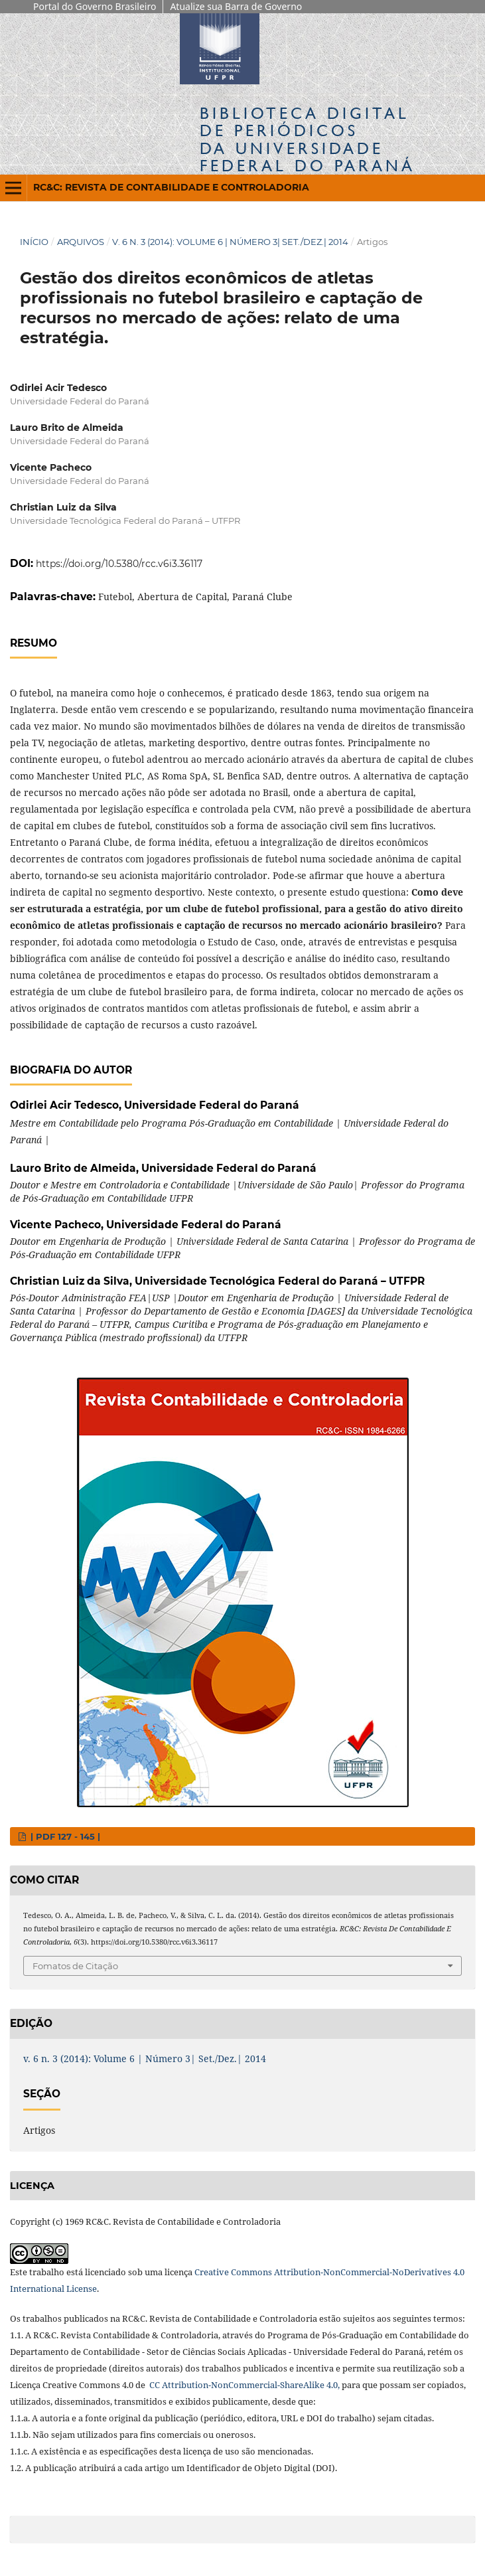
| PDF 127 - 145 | (64, 1836)
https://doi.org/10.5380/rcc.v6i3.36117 (119, 564)
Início (34, 241)
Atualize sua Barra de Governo (236, 6)
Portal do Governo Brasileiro (94, 6)
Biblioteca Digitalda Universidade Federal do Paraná (307, 139)
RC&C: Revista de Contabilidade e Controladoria (171, 187)
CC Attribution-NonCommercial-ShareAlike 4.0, (243, 2385)
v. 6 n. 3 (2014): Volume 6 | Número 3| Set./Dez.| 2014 (230, 241)
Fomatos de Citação (75, 1966)
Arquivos (80, 241)
